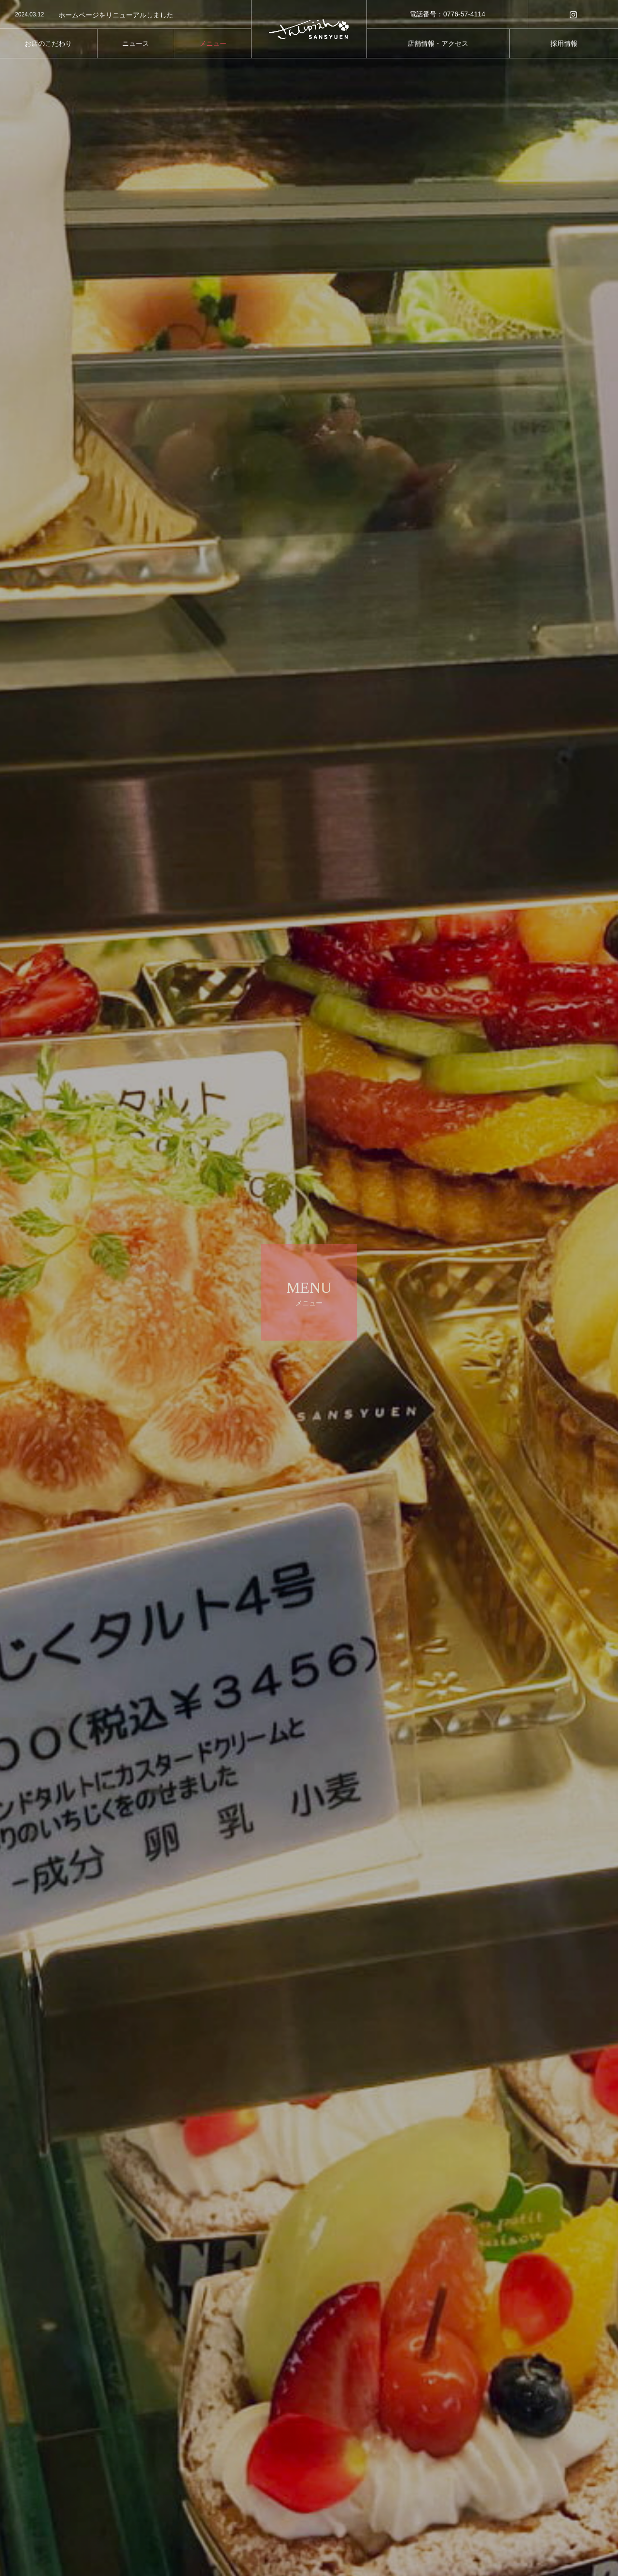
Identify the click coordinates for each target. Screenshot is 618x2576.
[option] (125, 15)
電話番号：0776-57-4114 (447, 14)
